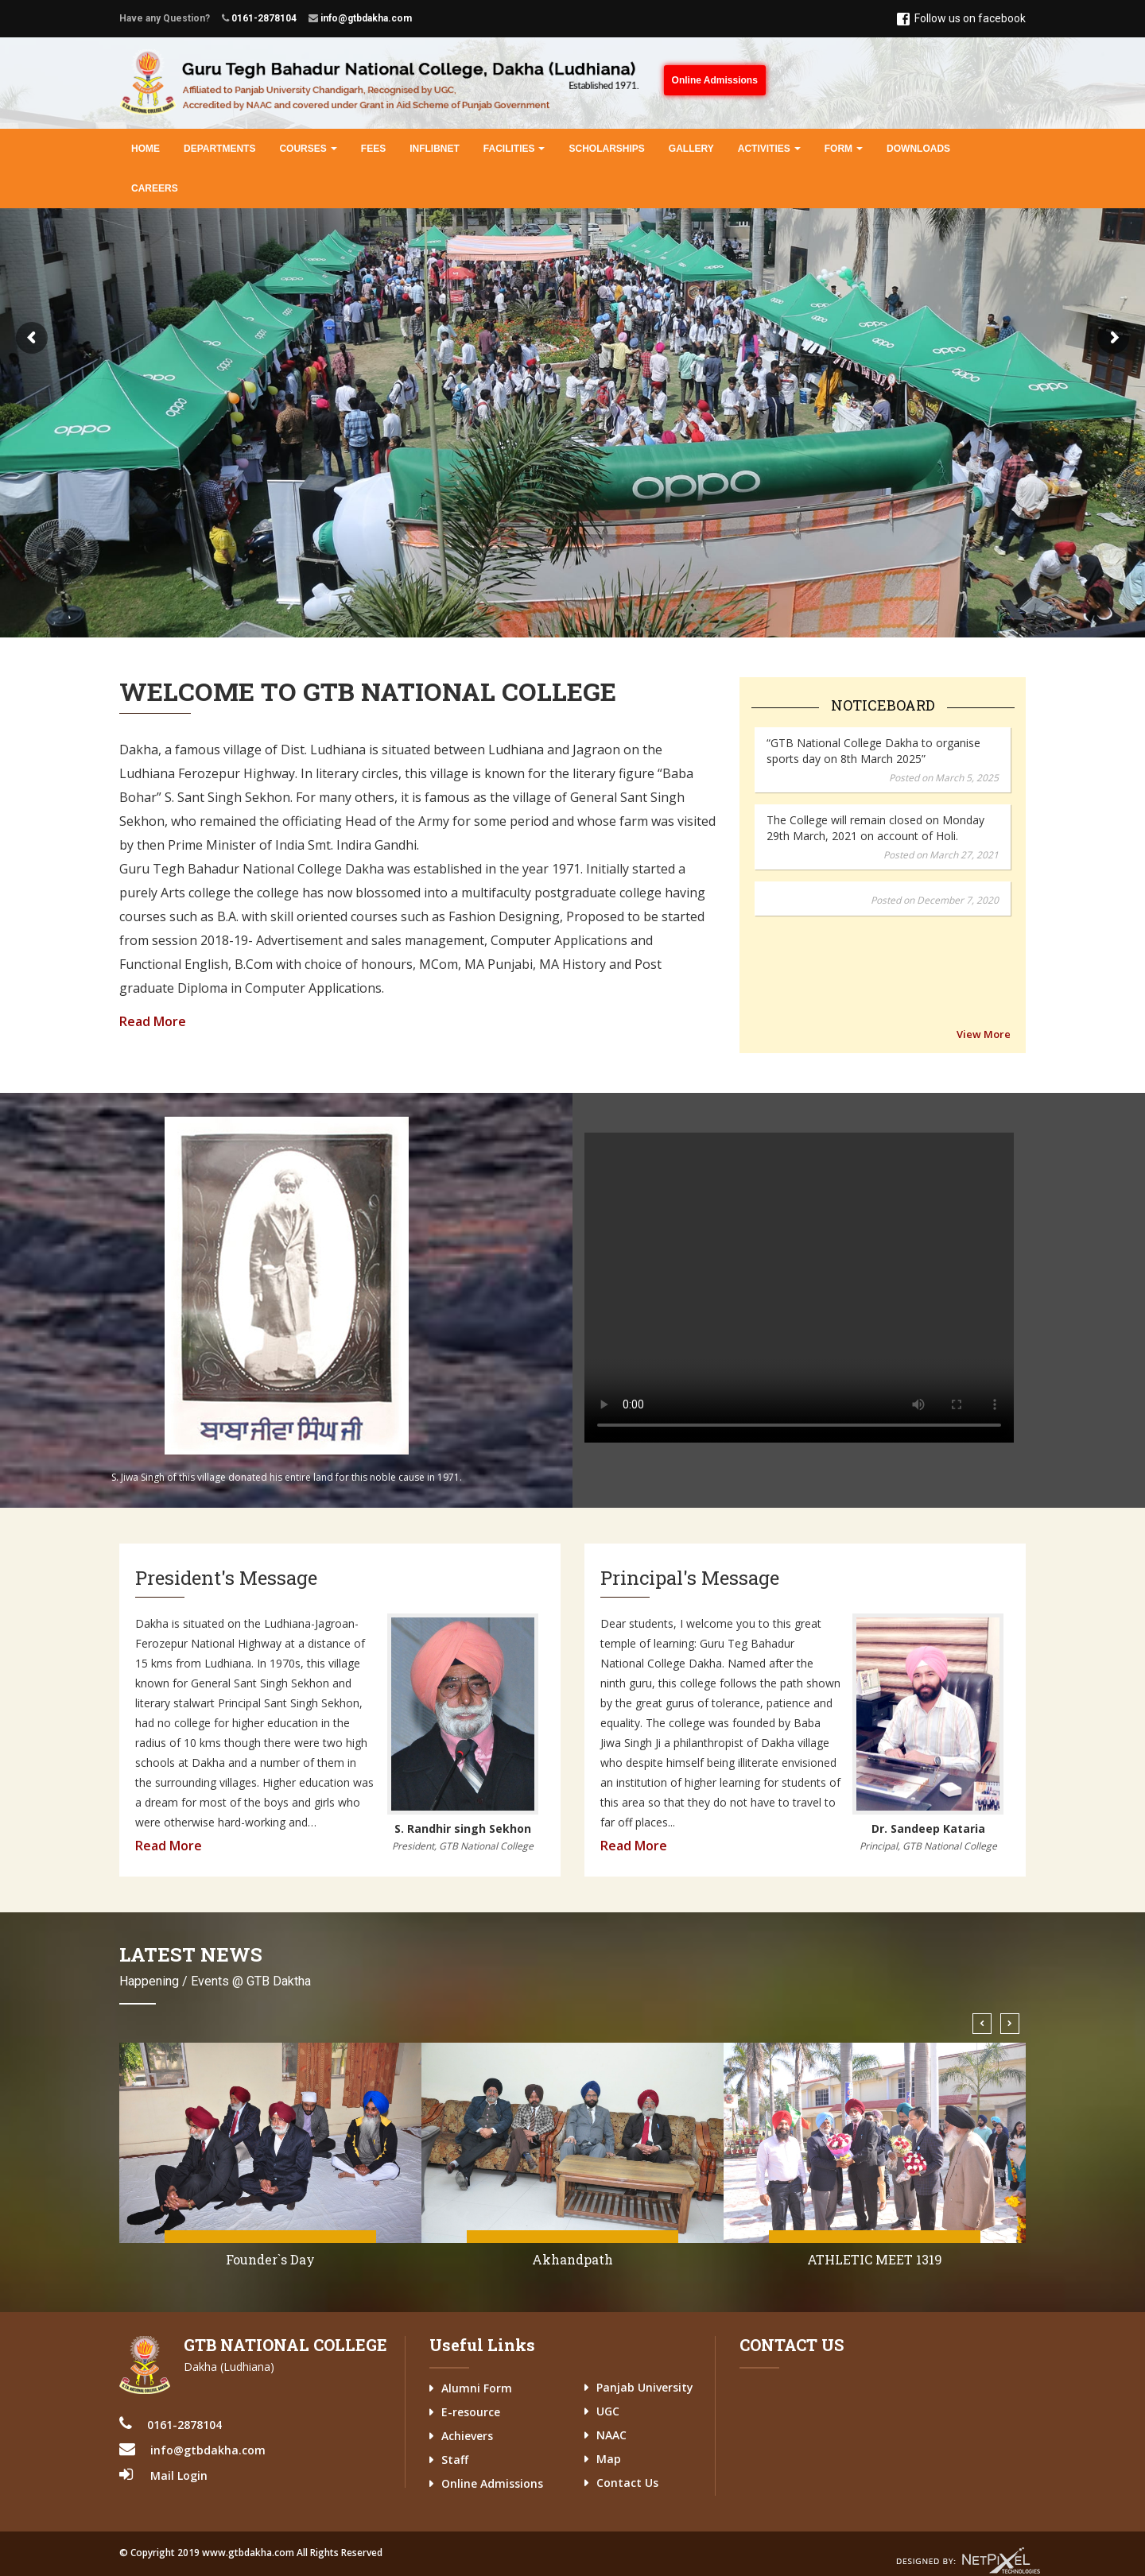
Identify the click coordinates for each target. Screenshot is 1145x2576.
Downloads (918, 148)
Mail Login (179, 2475)
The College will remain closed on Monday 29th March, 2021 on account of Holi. (875, 753)
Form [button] (844, 148)
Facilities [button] (514, 148)
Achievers (467, 2435)
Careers (154, 188)
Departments (219, 148)
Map (608, 2458)
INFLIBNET (434, 148)
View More (984, 1034)
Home (145, 148)
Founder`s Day (572, 2259)
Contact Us (627, 2482)
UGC (607, 2411)
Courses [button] (307, 148)
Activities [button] (769, 148)
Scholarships (606, 148)
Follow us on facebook (961, 18)
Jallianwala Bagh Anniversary (271, 2259)
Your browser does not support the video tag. (799, 1288)
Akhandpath (874, 2259)
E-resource (470, 2411)
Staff (454, 2459)
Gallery (691, 148)
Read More (152, 1021)
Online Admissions (715, 80)
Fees (373, 148)
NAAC (611, 2434)
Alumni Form (476, 2388)
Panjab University (644, 2387)
